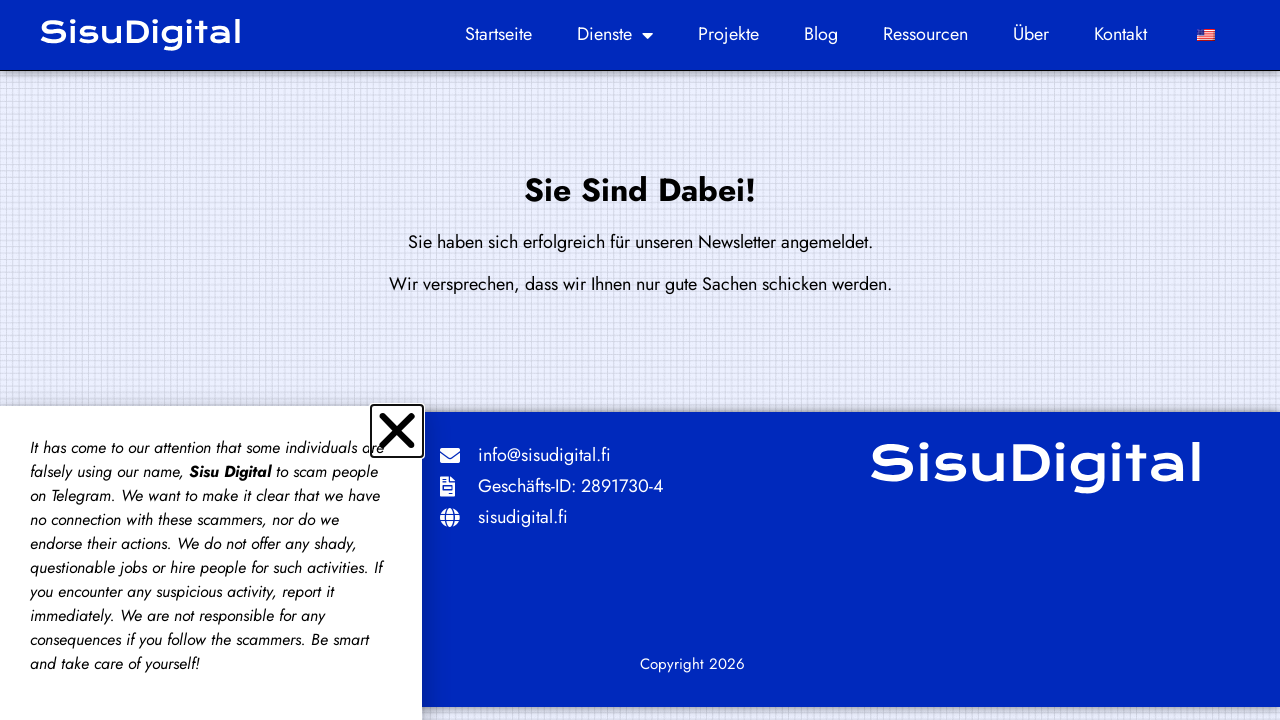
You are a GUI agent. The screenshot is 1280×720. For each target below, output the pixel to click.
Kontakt (1120, 34)
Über (1031, 34)
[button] (397, 431)
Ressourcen (925, 34)
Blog (821, 34)
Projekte (728, 34)
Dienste (615, 35)
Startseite (498, 34)
